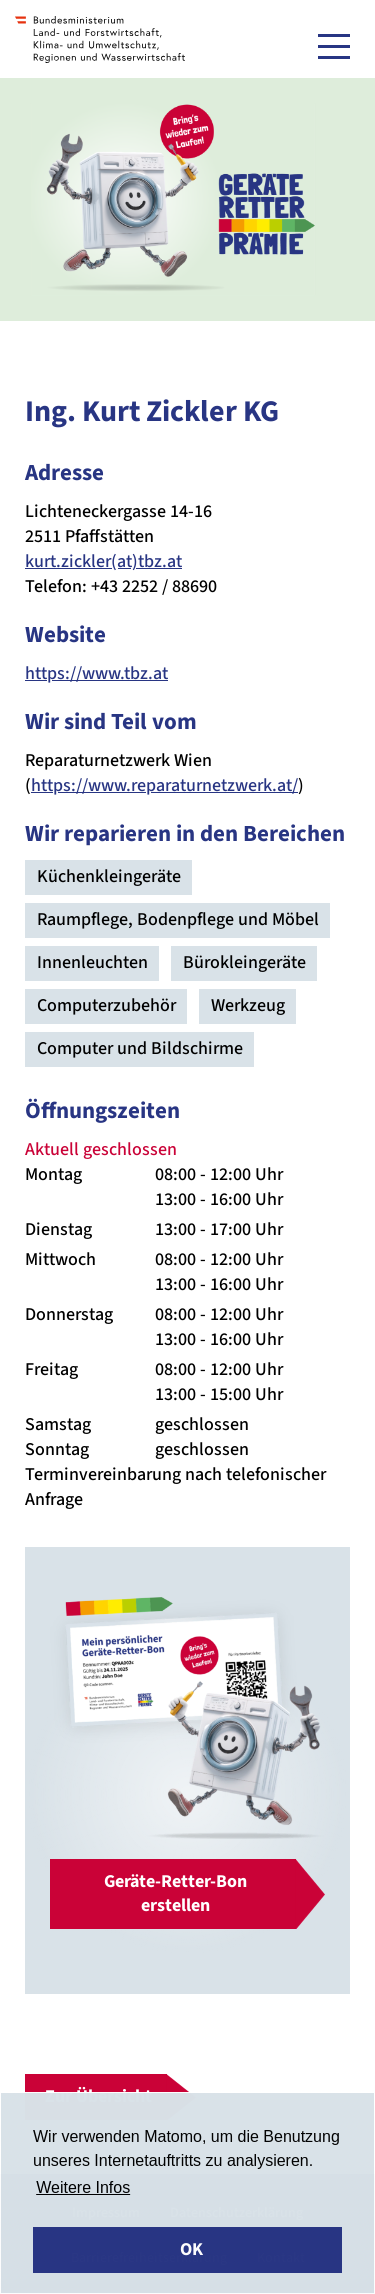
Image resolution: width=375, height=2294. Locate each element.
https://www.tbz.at (96, 673)
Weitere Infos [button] (83, 2187)
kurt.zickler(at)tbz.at (103, 561)
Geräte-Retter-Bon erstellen (175, 1893)
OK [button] (191, 2249)
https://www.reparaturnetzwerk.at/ (164, 785)
